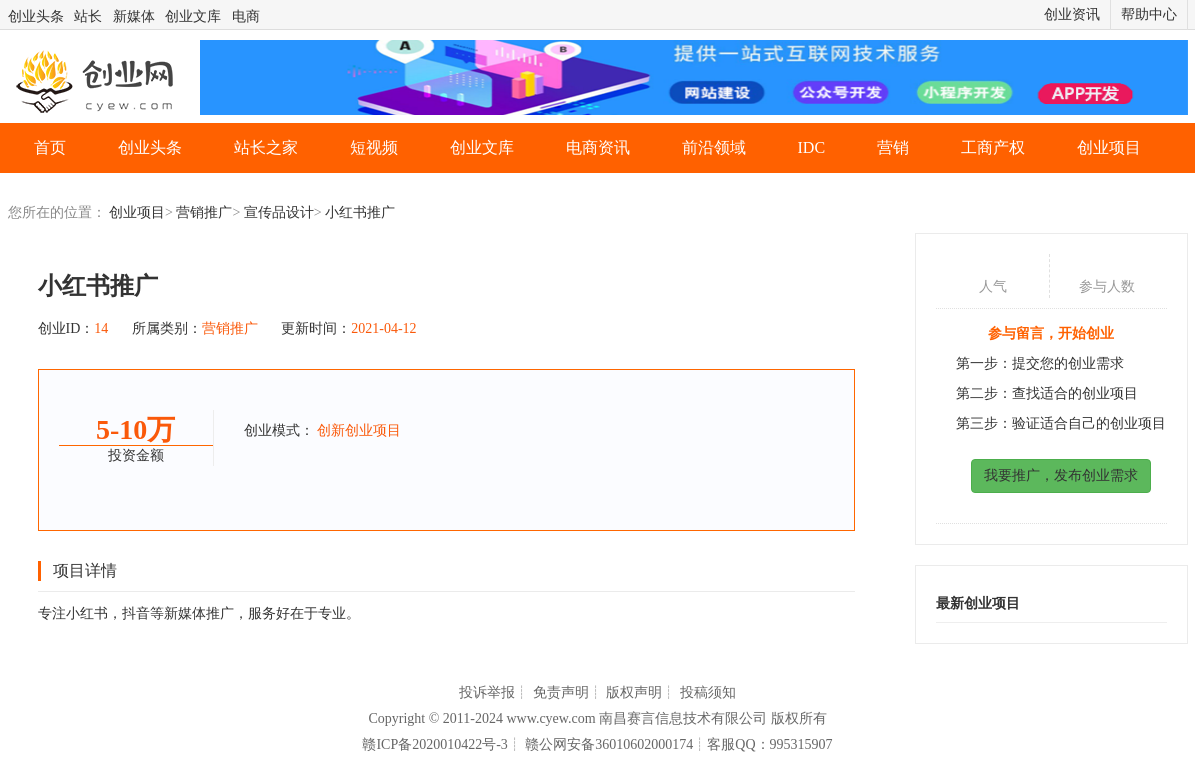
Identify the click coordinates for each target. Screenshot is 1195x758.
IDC (812, 147)
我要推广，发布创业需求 (1061, 475)
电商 (246, 16)
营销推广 (204, 212)
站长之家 (266, 147)
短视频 (374, 147)
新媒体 (134, 16)
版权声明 (634, 692)
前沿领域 (714, 147)
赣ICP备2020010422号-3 (434, 744)
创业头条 (36, 16)
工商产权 (993, 147)
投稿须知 (708, 692)
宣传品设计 (279, 212)
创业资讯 (1072, 14)
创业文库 (193, 16)
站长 (88, 16)
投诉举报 (487, 692)
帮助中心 (1149, 14)
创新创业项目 (359, 430)
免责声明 (561, 692)
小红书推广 (360, 212)
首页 (50, 147)
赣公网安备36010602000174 (609, 744)
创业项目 (1109, 147)
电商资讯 (598, 147)
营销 (893, 147)
